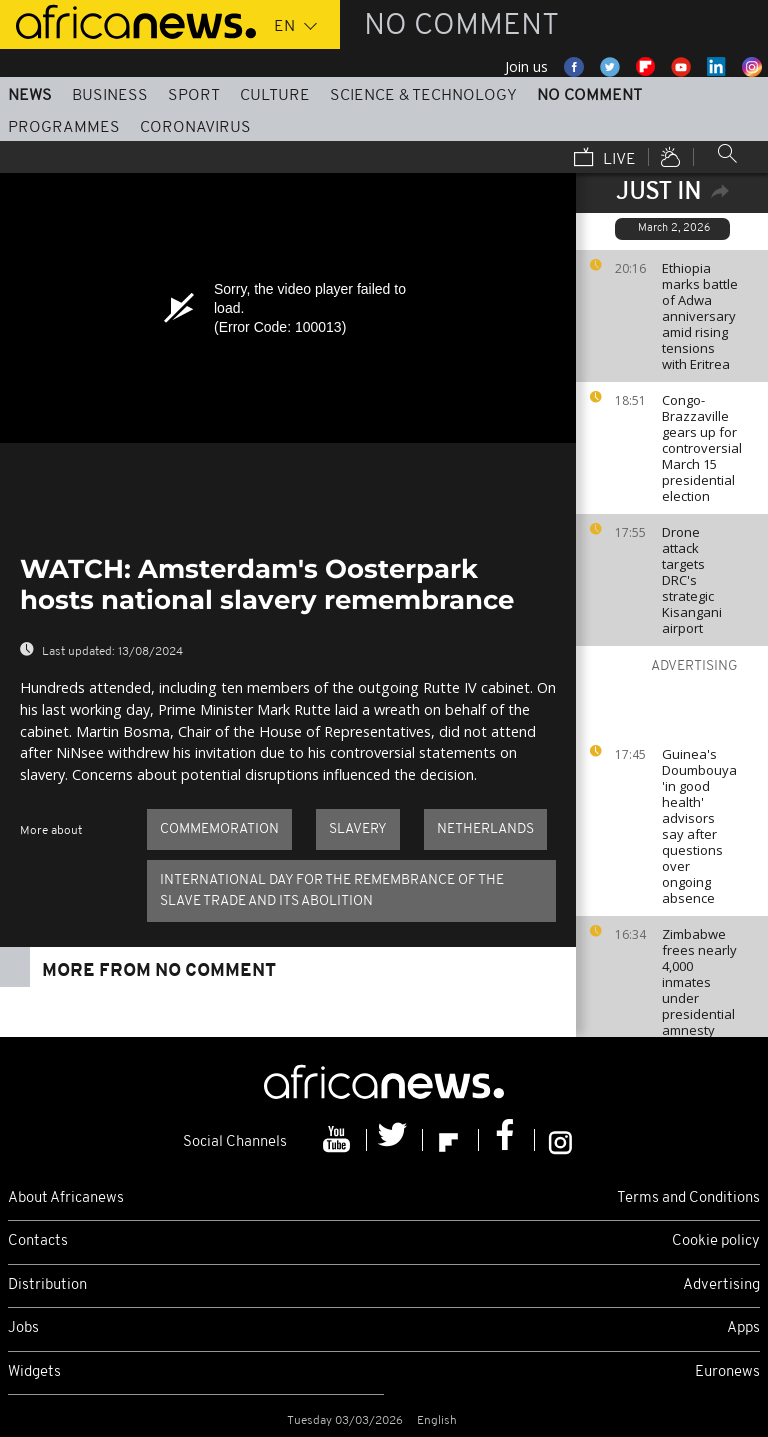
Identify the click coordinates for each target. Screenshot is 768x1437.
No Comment (589, 96)
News (30, 96)
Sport (194, 96)
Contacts (38, 1241)
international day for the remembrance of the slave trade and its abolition (332, 891)
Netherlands (485, 829)
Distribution (47, 1285)
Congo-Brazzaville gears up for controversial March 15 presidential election (702, 448)
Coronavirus (195, 128)
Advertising (721, 1285)
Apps (743, 1328)
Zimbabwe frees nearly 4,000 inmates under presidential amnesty (699, 982)
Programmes (64, 128)
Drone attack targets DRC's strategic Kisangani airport (692, 580)
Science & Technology (423, 96)
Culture (275, 96)
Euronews (727, 1372)
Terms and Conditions (688, 1198)
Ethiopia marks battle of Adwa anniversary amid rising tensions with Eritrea (700, 316)
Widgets (34, 1372)
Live (605, 159)
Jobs (23, 1328)
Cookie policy (716, 1241)
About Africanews (66, 1198)
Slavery (358, 829)
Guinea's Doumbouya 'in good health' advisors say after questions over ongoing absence (699, 826)
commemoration (219, 829)
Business (110, 96)
